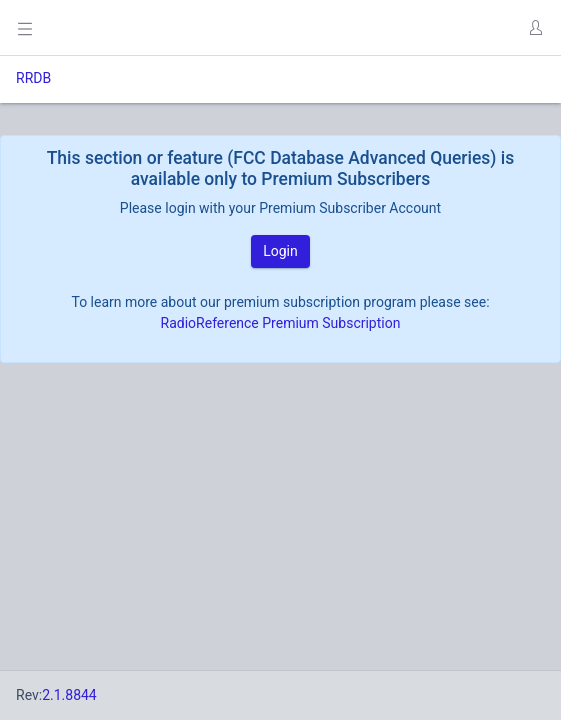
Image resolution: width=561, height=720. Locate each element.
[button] (535, 28)
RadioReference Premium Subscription (281, 323)
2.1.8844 (69, 695)
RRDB (33, 78)
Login (280, 251)
